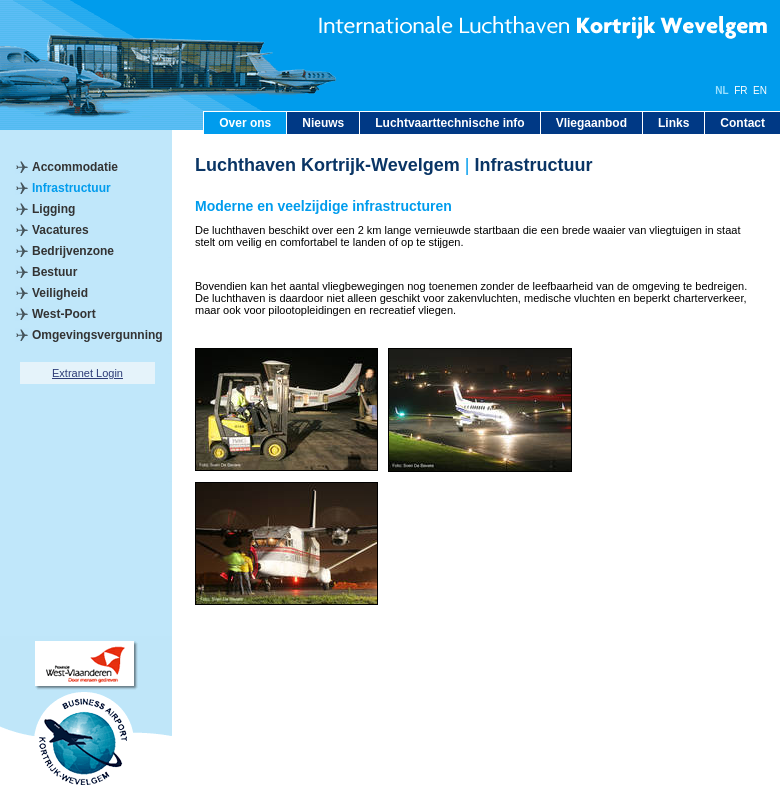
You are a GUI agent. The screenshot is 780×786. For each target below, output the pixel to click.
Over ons (245, 123)
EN (760, 90)
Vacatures (60, 230)
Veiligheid (60, 293)
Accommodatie (75, 167)
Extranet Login (87, 373)
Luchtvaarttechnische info (449, 123)
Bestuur (54, 272)
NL (721, 90)
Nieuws (323, 123)
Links (673, 123)
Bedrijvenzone (73, 251)
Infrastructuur (71, 188)
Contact (742, 123)
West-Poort (64, 314)
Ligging (53, 209)
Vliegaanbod (591, 123)
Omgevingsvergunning (97, 335)
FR (740, 90)
